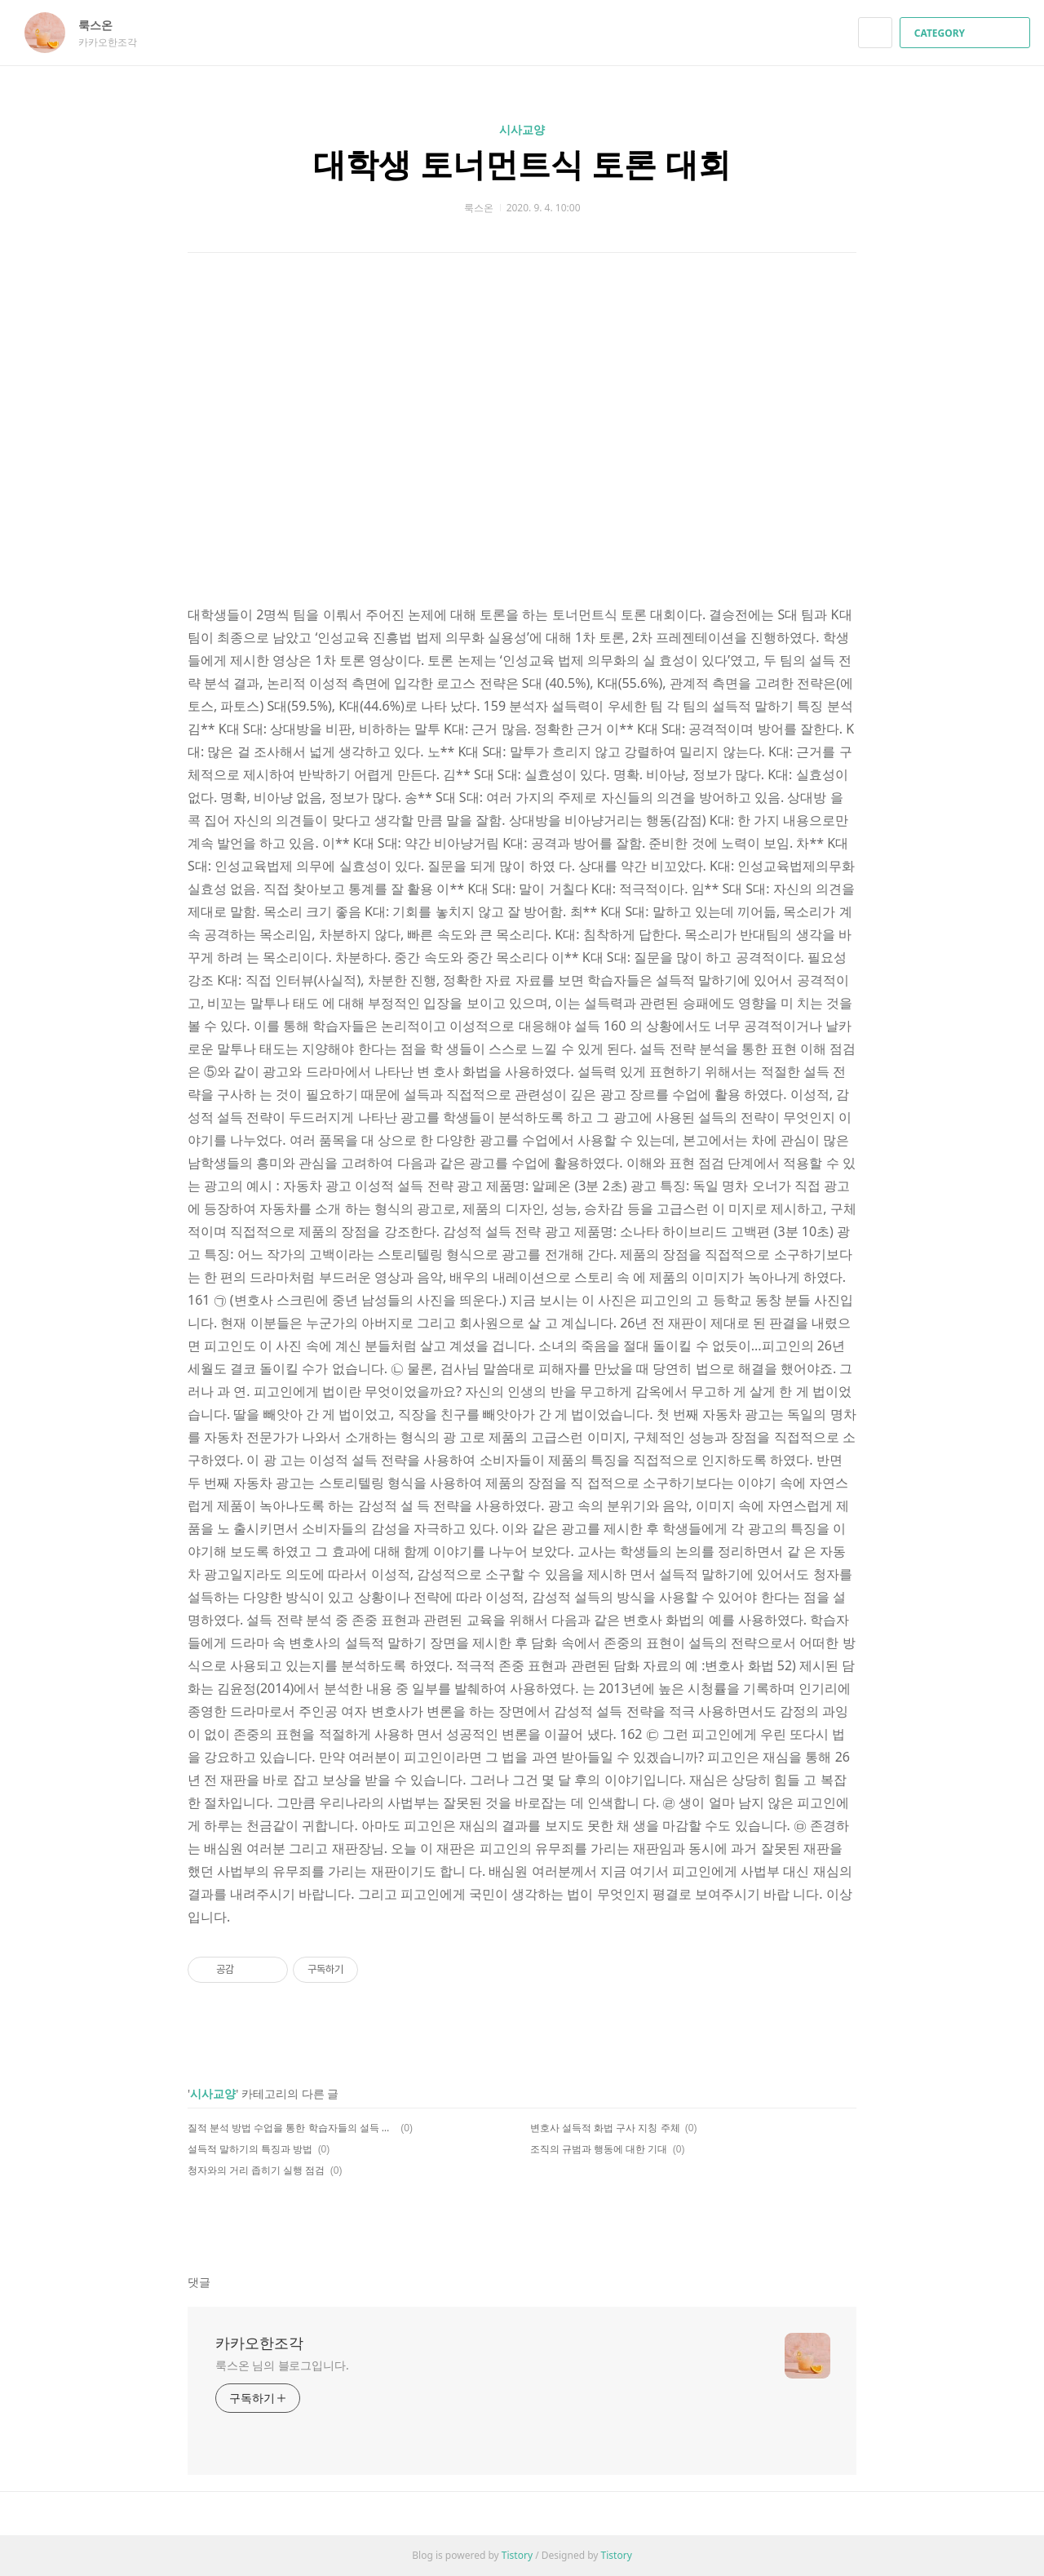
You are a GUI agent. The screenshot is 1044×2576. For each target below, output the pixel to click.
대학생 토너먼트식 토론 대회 (521, 163)
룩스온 (103, 25)
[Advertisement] (522, 448)
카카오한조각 (259, 2342)
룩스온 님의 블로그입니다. (282, 2365)
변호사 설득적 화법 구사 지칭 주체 (605, 2128)
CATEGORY (967, 33)
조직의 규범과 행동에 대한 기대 (598, 2149)
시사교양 (522, 129)
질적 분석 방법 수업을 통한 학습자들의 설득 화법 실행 (292, 2128)
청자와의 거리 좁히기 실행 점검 (256, 2170)
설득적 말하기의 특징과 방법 (250, 2149)
